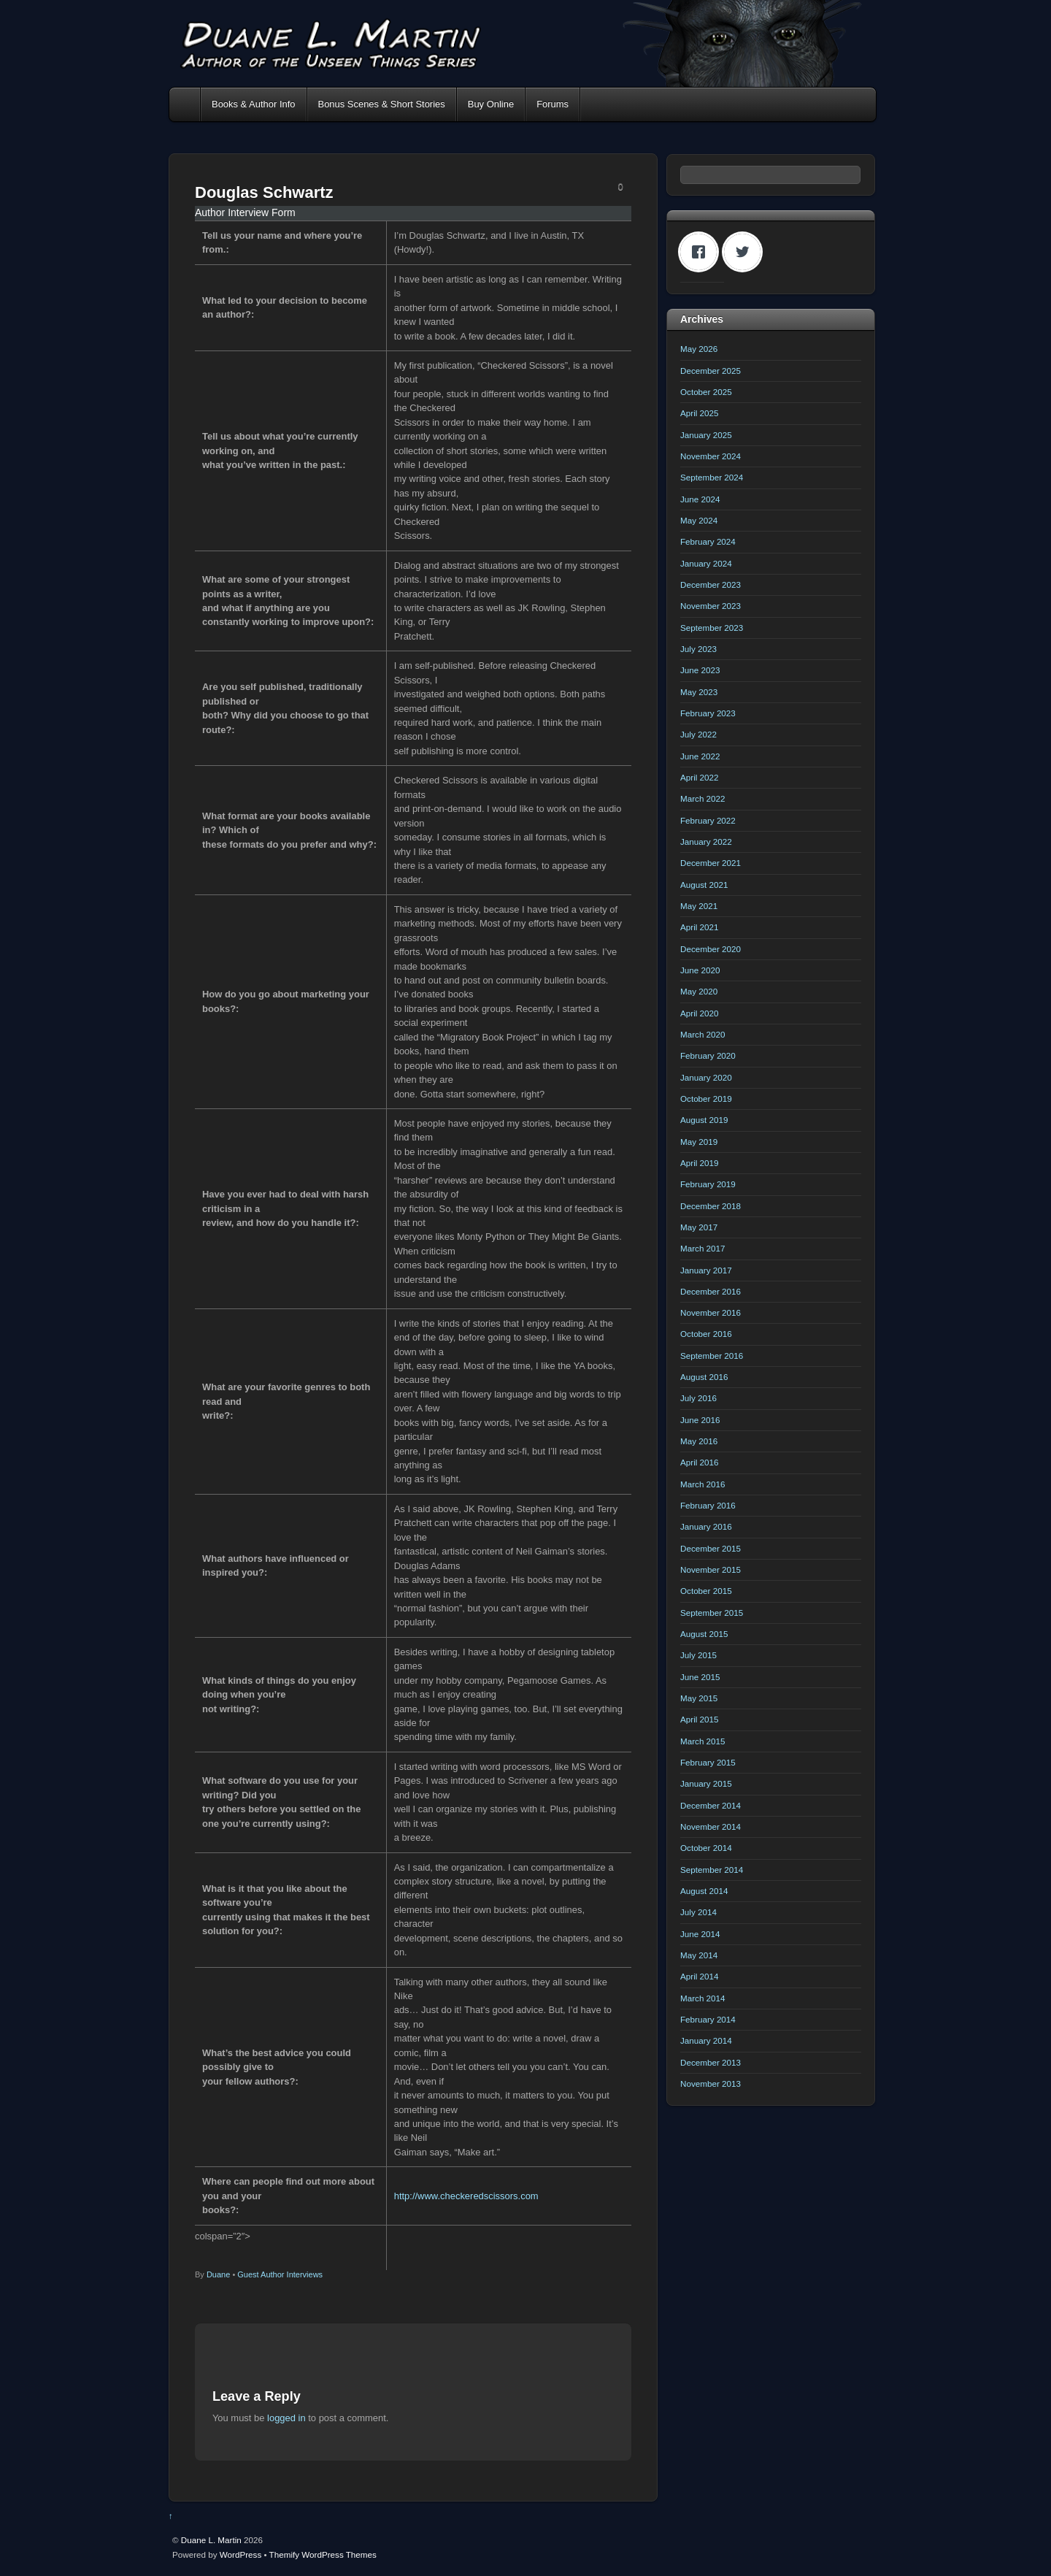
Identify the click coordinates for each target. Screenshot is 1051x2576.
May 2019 (698, 1141)
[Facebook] (702, 252)
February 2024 (708, 541)
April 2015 (699, 1719)
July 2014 (698, 1912)
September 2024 (711, 477)
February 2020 (708, 1055)
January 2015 (706, 1783)
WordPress (240, 2554)
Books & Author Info (254, 104)
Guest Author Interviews (280, 2274)
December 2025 (710, 370)
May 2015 (698, 1698)
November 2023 (710, 605)
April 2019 (699, 1163)
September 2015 (711, 1612)
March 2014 (702, 1998)
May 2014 (698, 1955)
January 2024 (706, 563)
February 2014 (708, 2019)
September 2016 (711, 1355)
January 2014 (706, 2040)
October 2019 (706, 1098)
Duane (218, 2274)
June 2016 (700, 1420)
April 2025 (699, 413)
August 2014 (704, 1890)
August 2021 (704, 884)
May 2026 (698, 348)
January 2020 (706, 1077)
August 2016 (704, 1376)
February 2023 (708, 713)
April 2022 (699, 777)
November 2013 (710, 2083)
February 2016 (708, 1505)
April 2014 (699, 1976)
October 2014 (706, 1847)
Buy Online (491, 104)
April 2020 (699, 1013)
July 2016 (698, 1398)
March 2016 (702, 1484)
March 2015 (702, 1741)
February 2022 (708, 820)
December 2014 (710, 1805)
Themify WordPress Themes (323, 2554)
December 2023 (710, 584)
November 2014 (710, 1826)
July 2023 (698, 648)
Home (186, 104)
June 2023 (700, 670)
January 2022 (706, 841)
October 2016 (706, 1333)
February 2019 (708, 1184)
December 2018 (710, 1206)
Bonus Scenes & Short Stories (381, 104)
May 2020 (698, 991)
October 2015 (706, 1590)
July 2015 (698, 1655)
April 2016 (699, 1462)
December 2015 (710, 1548)
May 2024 (698, 520)
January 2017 (706, 1270)
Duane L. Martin (211, 2540)
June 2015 (700, 1677)
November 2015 (710, 1569)
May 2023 (698, 692)
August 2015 (704, 1633)
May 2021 (698, 906)
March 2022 (702, 798)
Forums (552, 104)
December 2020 (710, 949)
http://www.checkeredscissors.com (466, 2195)
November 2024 (710, 456)
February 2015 (708, 1762)
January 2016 (706, 1526)
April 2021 (699, 927)
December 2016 (710, 1291)
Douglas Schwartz (264, 192)
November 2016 (710, 1312)
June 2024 (700, 499)
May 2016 (698, 1441)
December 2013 (710, 2062)
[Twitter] (746, 252)
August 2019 (704, 1119)
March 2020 (702, 1034)
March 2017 (702, 1248)
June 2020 (700, 970)
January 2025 (706, 435)
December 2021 (710, 862)
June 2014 (700, 1934)
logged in (286, 2417)
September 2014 (711, 1869)
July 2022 (698, 734)
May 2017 (698, 1227)
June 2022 (700, 756)
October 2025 (706, 391)
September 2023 (711, 627)
